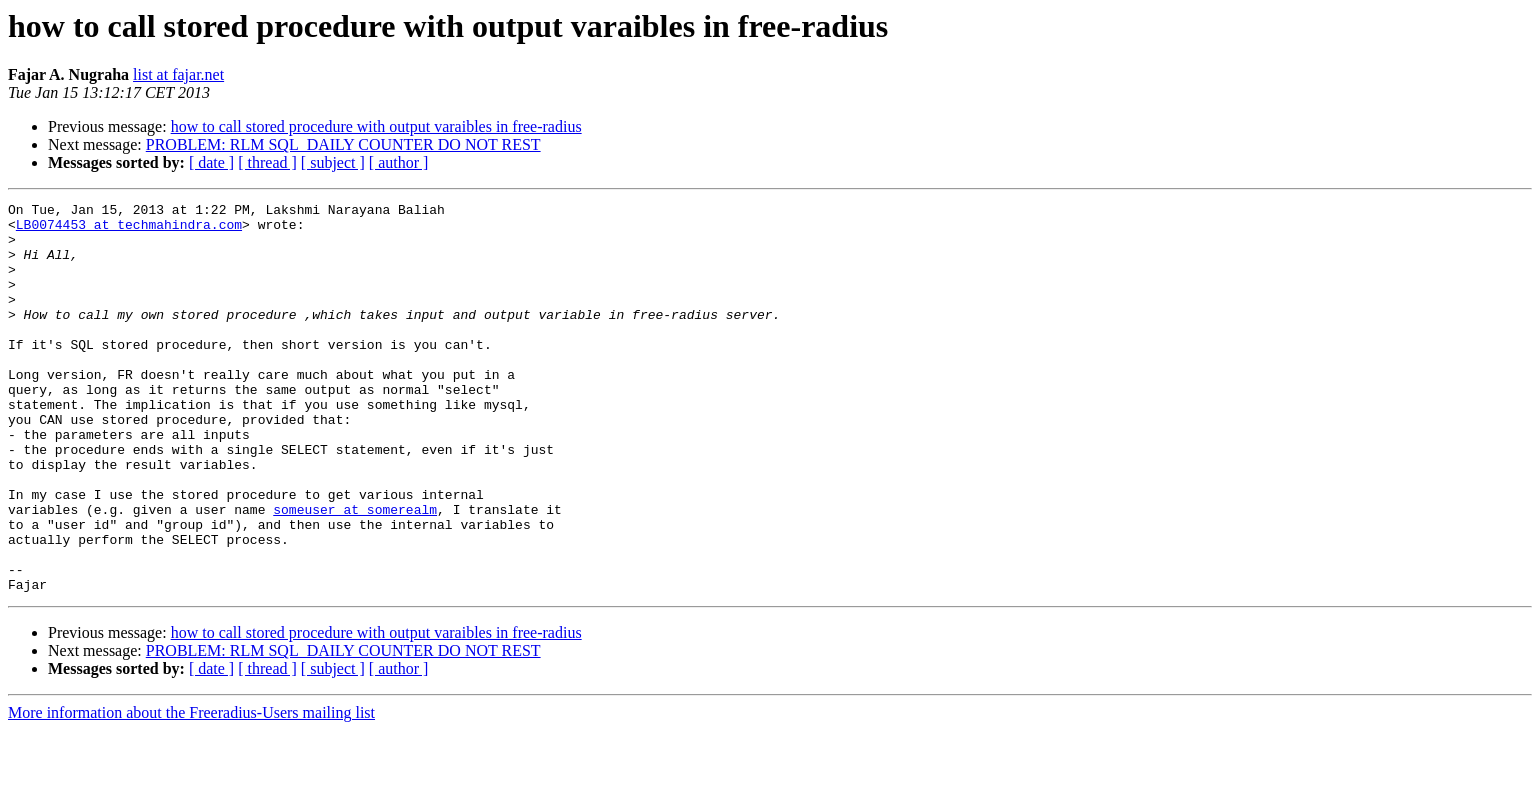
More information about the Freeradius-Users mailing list (191, 790)
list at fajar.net (178, 74)
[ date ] (211, 162)
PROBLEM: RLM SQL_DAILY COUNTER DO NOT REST (343, 144)
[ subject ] (333, 162)
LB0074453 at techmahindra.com (129, 230)
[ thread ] (267, 162)
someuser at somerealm (355, 572)
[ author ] (399, 162)
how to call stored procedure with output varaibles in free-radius (376, 126)
